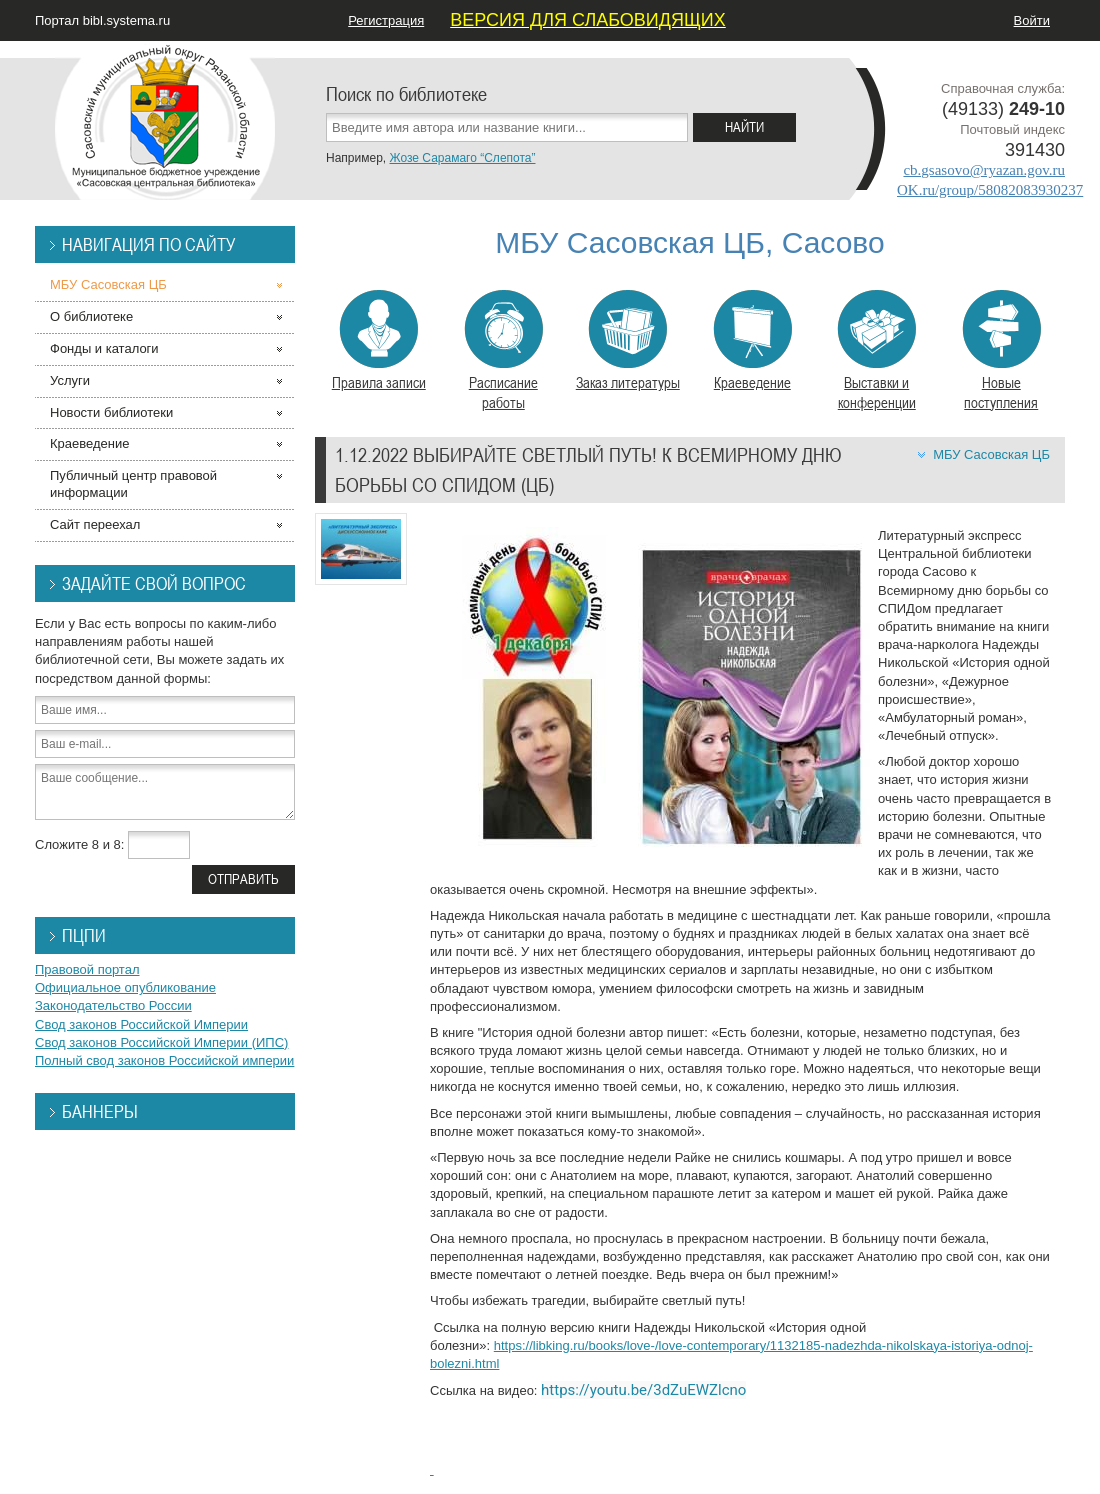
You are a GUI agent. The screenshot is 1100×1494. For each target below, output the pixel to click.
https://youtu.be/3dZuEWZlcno (643, 1390)
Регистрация (386, 20)
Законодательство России (113, 1005)
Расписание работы (503, 351)
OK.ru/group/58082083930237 (990, 190)
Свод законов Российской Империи (141, 1024)
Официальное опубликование (125, 987)
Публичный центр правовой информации (133, 484)
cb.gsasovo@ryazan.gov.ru (984, 170)
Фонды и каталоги (104, 348)
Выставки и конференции (876, 351)
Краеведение (752, 341)
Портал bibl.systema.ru (102, 20)
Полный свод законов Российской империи (164, 1060)
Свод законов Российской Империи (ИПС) (161, 1042)
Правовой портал (87, 969)
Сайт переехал (95, 524)
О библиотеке (91, 316)
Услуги (70, 380)
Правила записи (379, 341)
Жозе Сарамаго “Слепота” (462, 158)
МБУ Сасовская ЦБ (991, 454)
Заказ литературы (628, 341)
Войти (1032, 20)
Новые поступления (1001, 351)
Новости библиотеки (111, 412)
